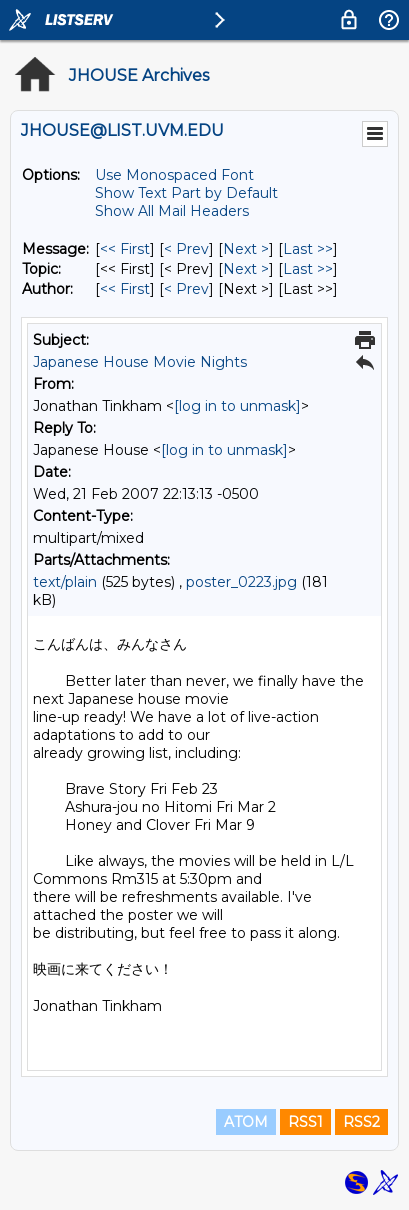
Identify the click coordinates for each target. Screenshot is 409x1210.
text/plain (65, 582)
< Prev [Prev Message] (186, 249)
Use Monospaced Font (174, 175)
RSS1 (305, 1122)
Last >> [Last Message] (308, 249)
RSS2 (361, 1122)
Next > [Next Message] (246, 249)
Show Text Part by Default (186, 193)
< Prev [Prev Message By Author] (186, 289)
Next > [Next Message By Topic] (246, 269)
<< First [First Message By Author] (125, 289)
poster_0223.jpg (241, 582)
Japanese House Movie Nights (140, 362)
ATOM (246, 1122)
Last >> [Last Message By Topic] (308, 269)
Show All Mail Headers (172, 211)
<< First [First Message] (125, 249)
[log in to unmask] (237, 406)
